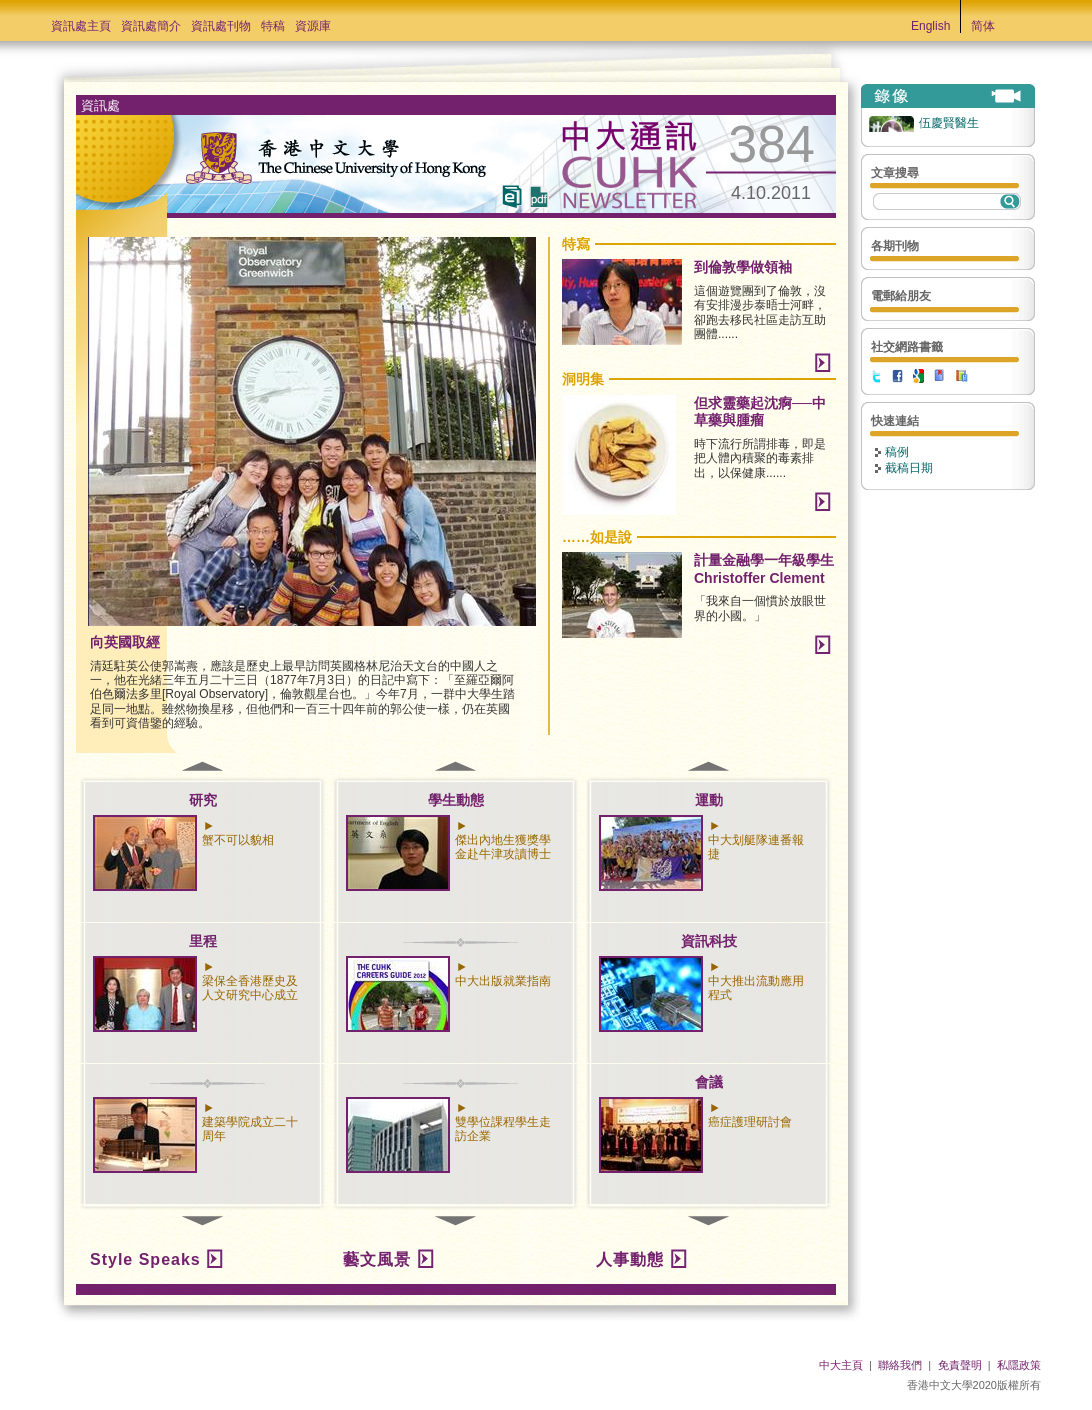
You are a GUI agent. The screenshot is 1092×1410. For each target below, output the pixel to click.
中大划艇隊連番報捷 (756, 847)
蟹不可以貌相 (238, 840)
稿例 (897, 452)
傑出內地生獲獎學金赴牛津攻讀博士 (503, 847)
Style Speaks (145, 1259)
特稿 (273, 26)
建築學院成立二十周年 (250, 1129)
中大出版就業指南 (503, 981)
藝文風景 (377, 1259)
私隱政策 (1019, 1365)
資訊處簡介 (151, 26)
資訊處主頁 (81, 26)
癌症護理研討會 (750, 1122)
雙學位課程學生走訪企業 (503, 1129)
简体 (983, 26)
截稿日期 (909, 468)
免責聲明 (960, 1365)
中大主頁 (841, 1365)
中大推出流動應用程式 (756, 988)
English (930, 26)
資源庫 (313, 26)
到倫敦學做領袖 (743, 267)
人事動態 (630, 1259)
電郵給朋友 (901, 296)
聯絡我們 (900, 1365)
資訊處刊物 (221, 26)
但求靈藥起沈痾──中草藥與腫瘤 (760, 412)
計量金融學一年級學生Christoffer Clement (764, 569)
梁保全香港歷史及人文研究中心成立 (250, 988)
